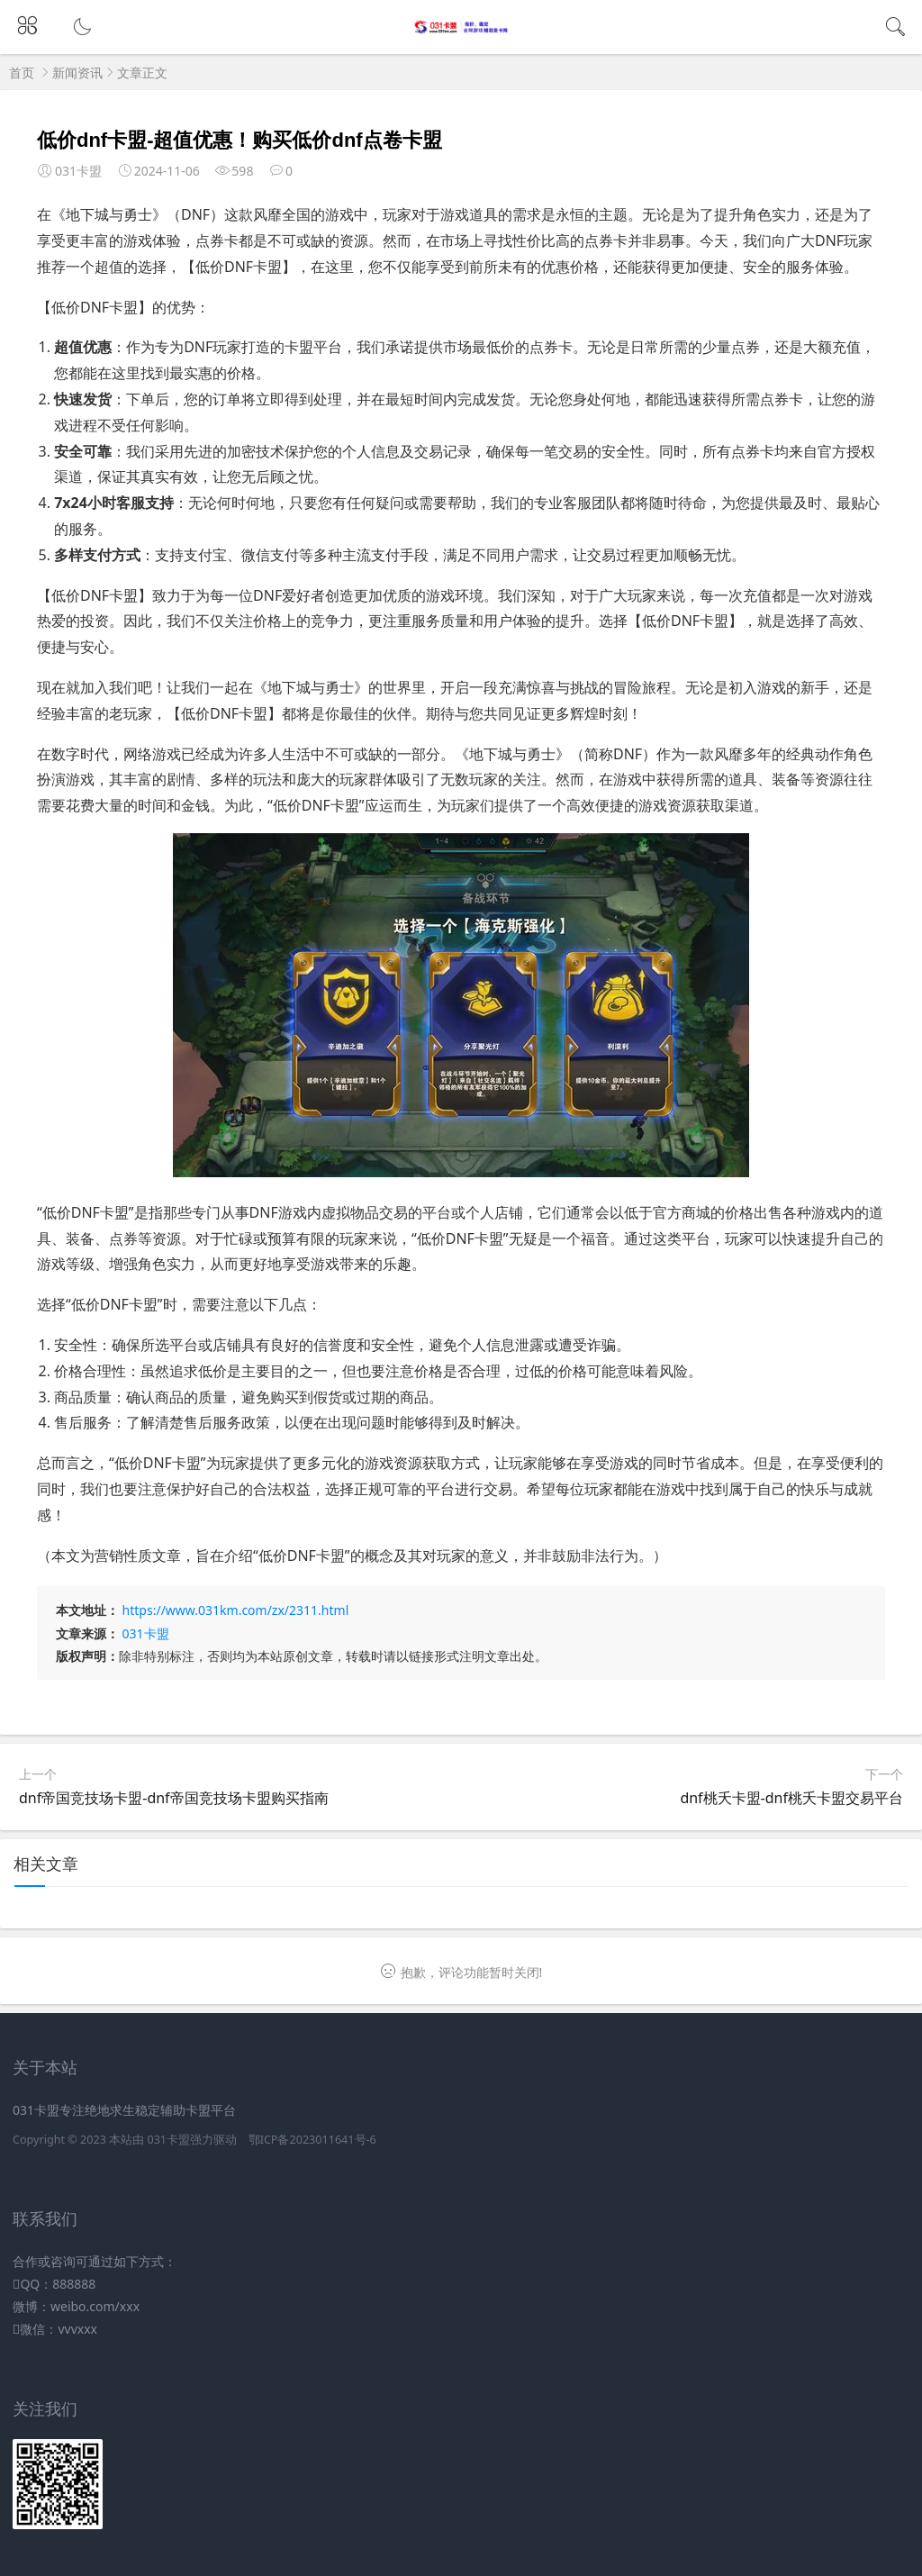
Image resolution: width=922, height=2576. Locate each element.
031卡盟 (145, 1633)
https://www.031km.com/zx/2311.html (235, 1610)
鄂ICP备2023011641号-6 (312, 2139)
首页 (21, 72)
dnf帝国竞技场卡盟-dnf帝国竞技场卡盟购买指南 (174, 1798)
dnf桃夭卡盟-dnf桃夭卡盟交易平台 (791, 1798)
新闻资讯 (77, 72)
